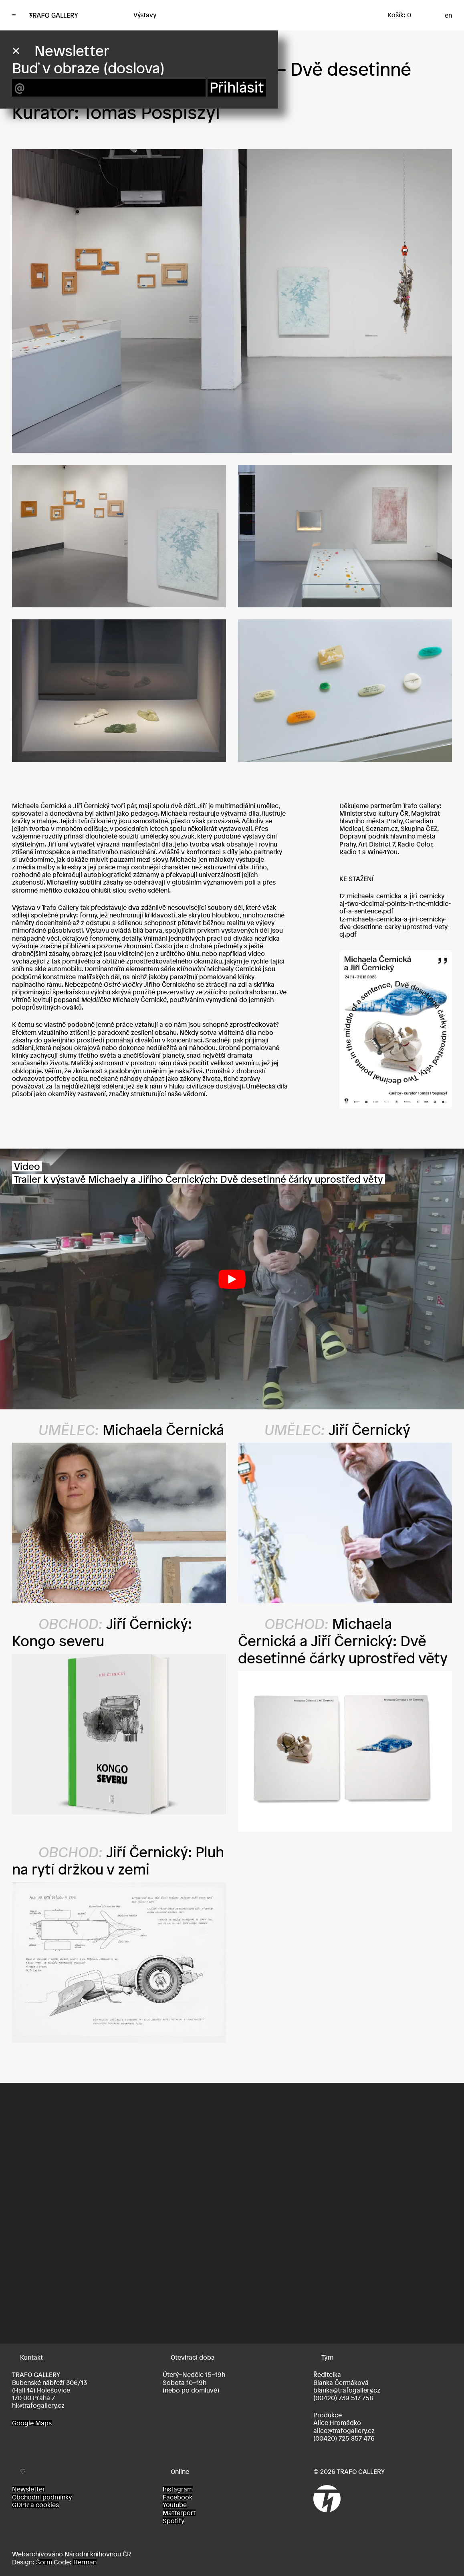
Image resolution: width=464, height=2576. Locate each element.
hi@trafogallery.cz (38, 2405)
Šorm (44, 2562)
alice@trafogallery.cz (344, 2430)
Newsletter (28, 2489)
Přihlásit (237, 87)
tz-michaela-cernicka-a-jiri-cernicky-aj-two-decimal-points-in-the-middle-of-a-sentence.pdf (395, 903)
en (448, 15)
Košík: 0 (399, 14)
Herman (85, 2562)
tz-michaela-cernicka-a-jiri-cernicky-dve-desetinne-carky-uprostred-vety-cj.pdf (394, 927)
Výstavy (144, 14)
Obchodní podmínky (42, 2497)
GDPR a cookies (35, 2504)
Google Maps (32, 2423)
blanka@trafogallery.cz (346, 2390)
